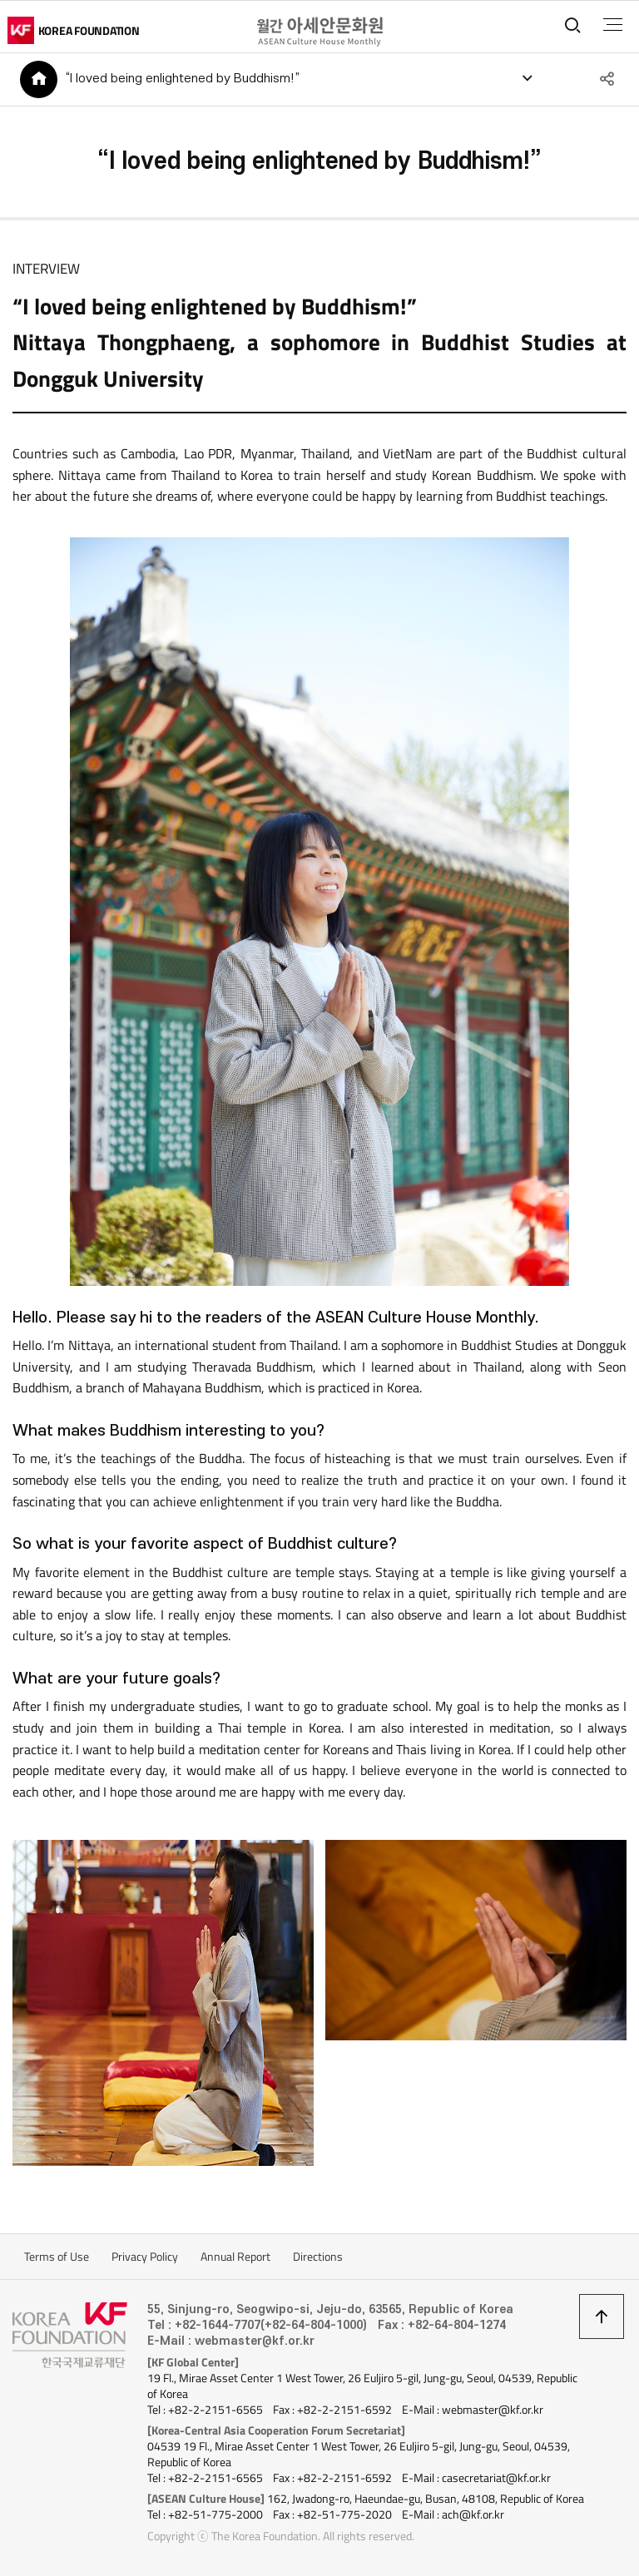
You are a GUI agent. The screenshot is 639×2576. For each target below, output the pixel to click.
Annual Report (235, 2256)
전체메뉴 (612, 25)
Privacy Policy (144, 2256)
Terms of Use (56, 2256)
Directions (318, 2256)
